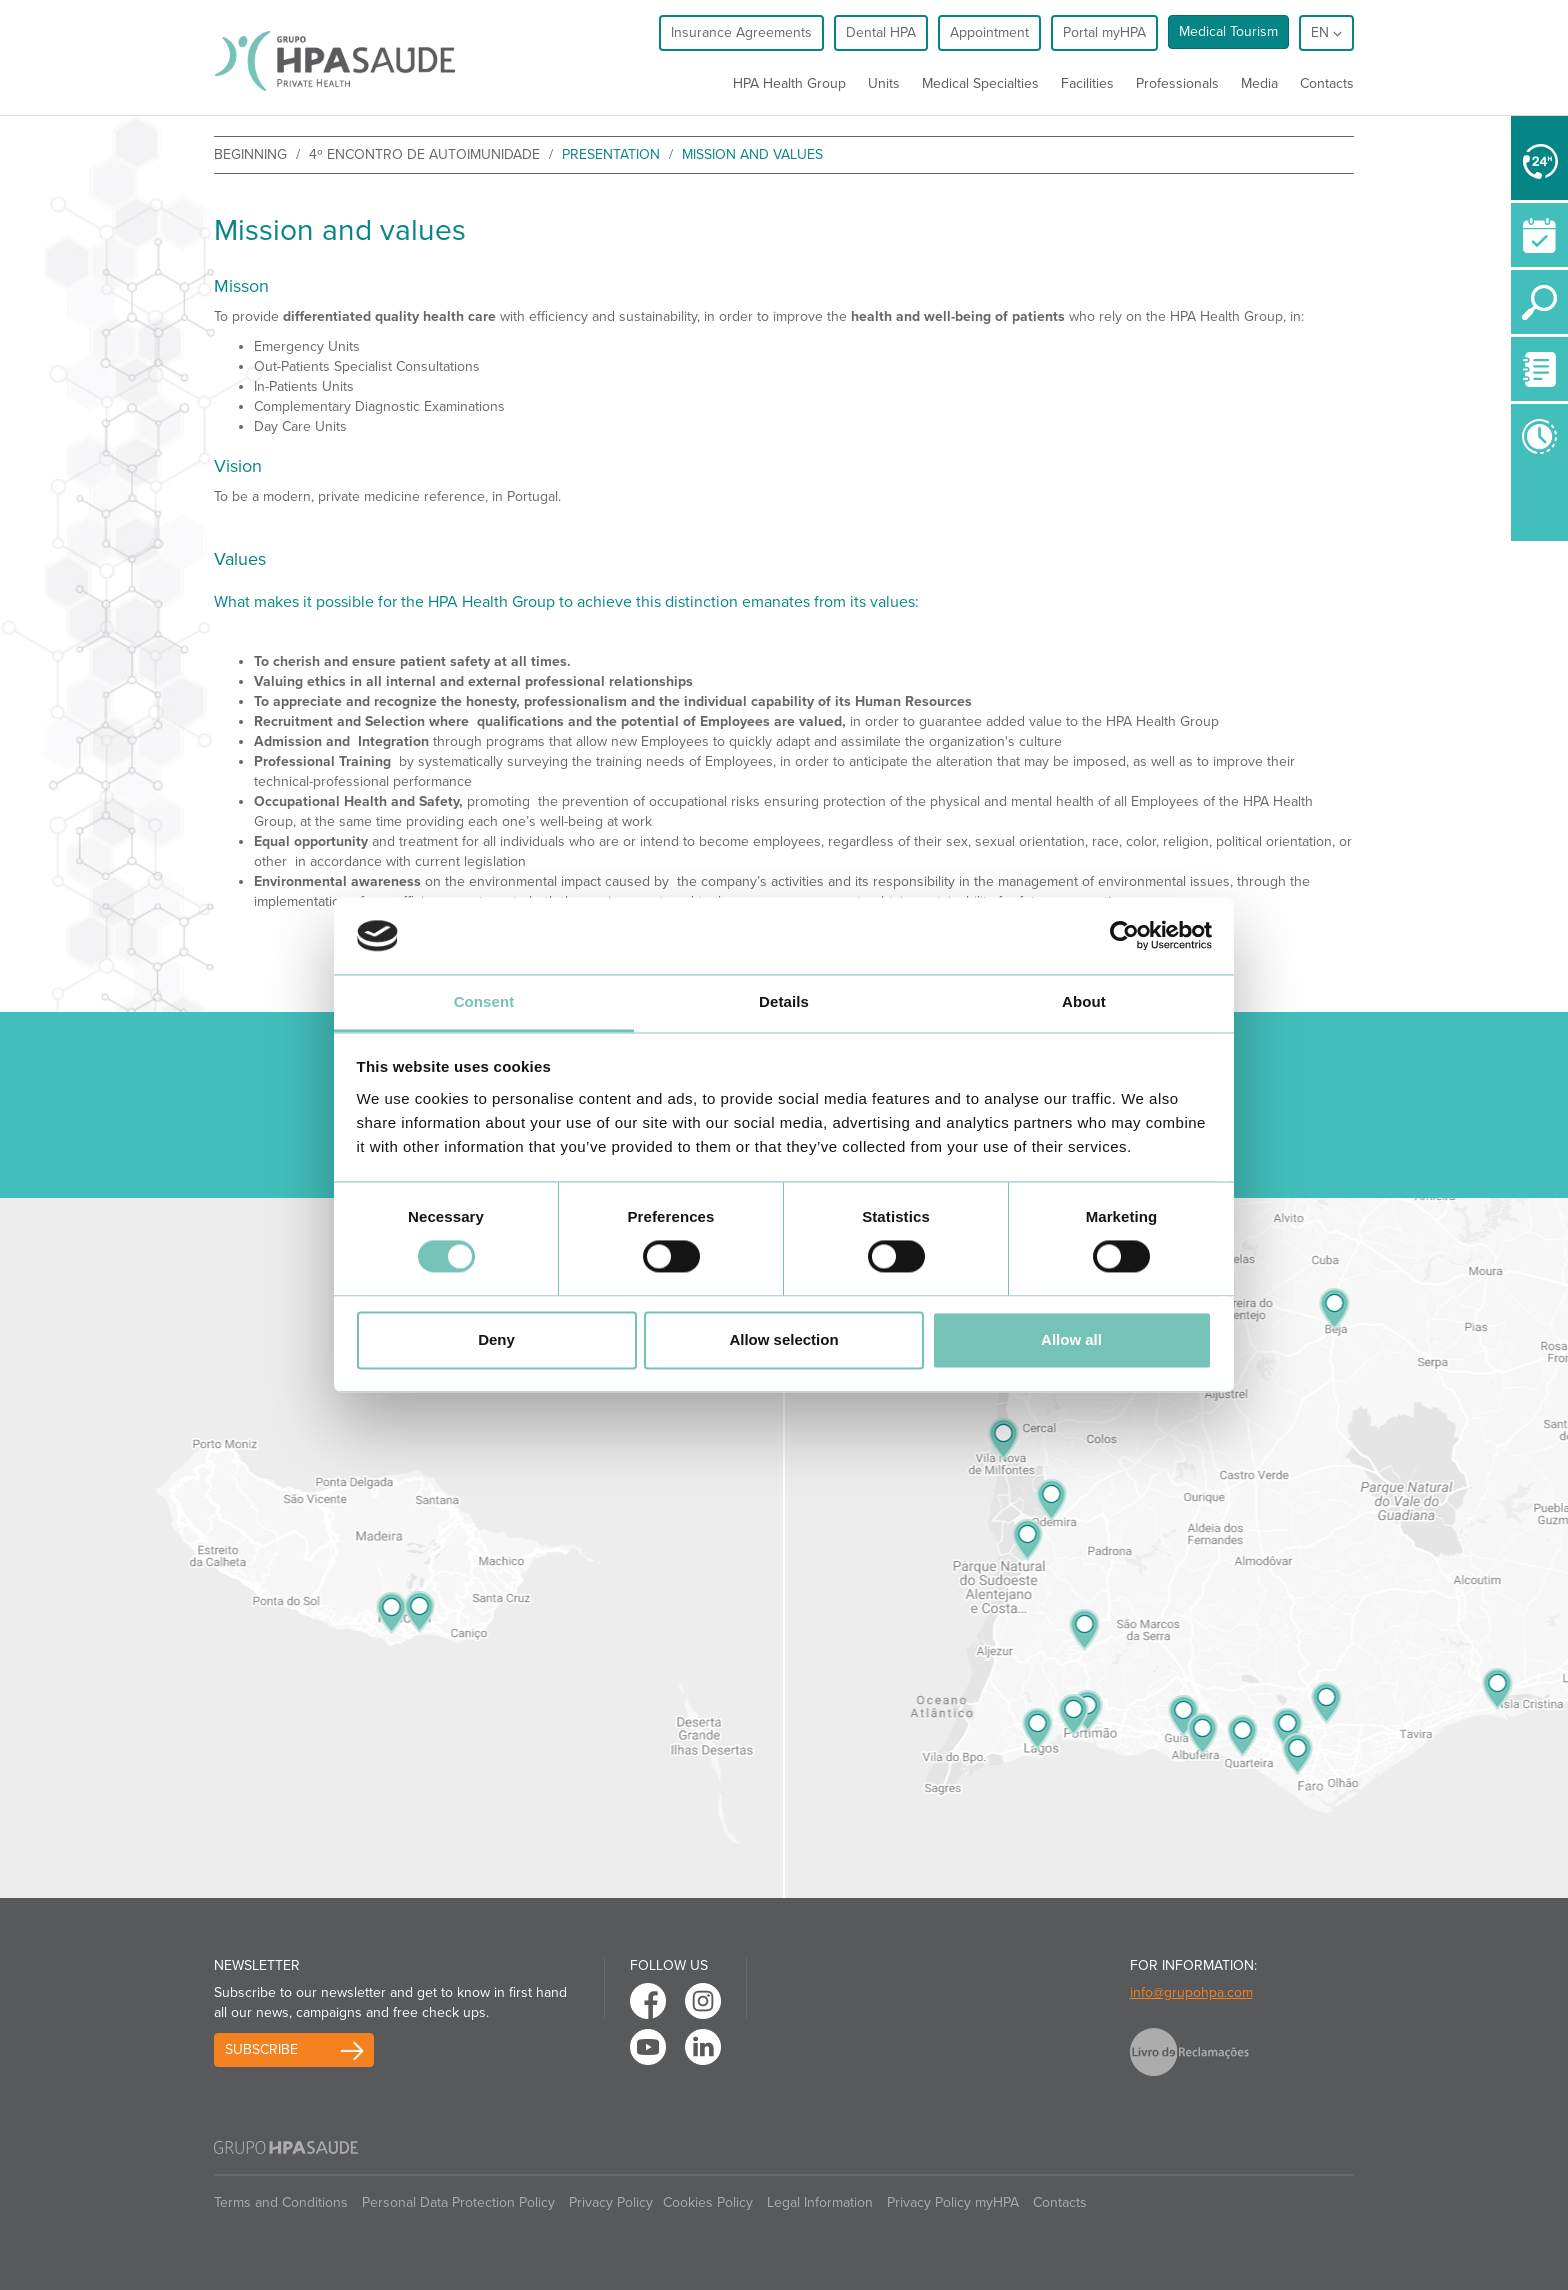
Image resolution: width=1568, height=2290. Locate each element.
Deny (496, 1339)
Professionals (1177, 83)
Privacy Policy (611, 2202)
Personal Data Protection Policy (458, 2202)
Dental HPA (881, 32)
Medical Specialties (980, 83)
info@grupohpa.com (1191, 1992)
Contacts (1327, 83)
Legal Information (820, 2202)
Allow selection (783, 1339)
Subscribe (261, 2049)
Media (1259, 83)
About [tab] (1084, 1001)
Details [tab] (784, 1001)
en (1326, 32)
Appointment (989, 32)
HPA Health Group (789, 83)
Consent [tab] (484, 1001)
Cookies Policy (708, 2202)
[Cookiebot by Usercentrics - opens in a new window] (1124, 936)
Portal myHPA (1104, 32)
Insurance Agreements (741, 32)
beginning (250, 154)
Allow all (1071, 1339)
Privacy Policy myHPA (953, 2202)
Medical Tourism (1228, 31)
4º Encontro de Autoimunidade (424, 154)
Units (884, 83)
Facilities (1087, 83)
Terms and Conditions (281, 2202)
